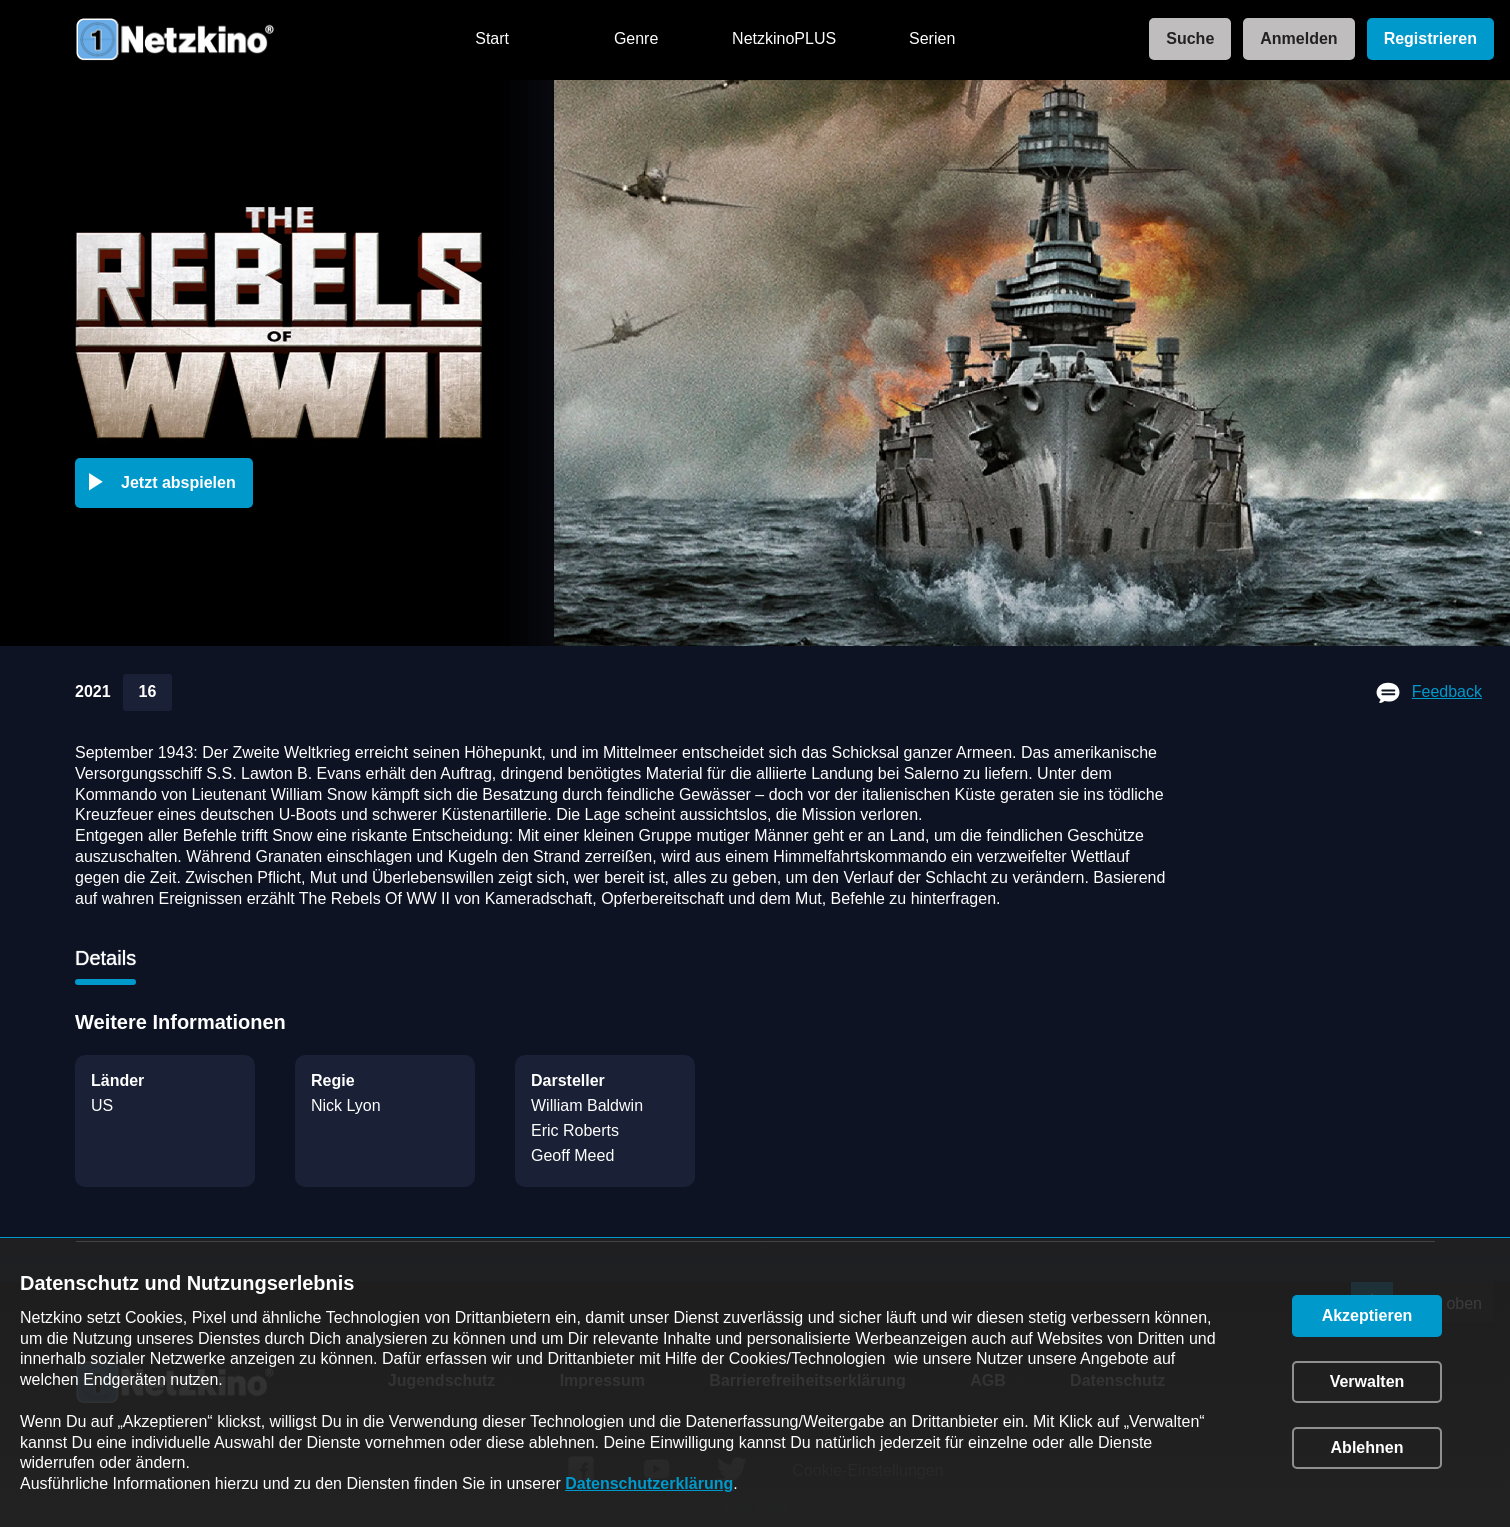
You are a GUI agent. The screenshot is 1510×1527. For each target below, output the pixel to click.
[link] (1184, 39)
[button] (168, 483)
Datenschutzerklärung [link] (649, 1483)
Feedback (1447, 691)
